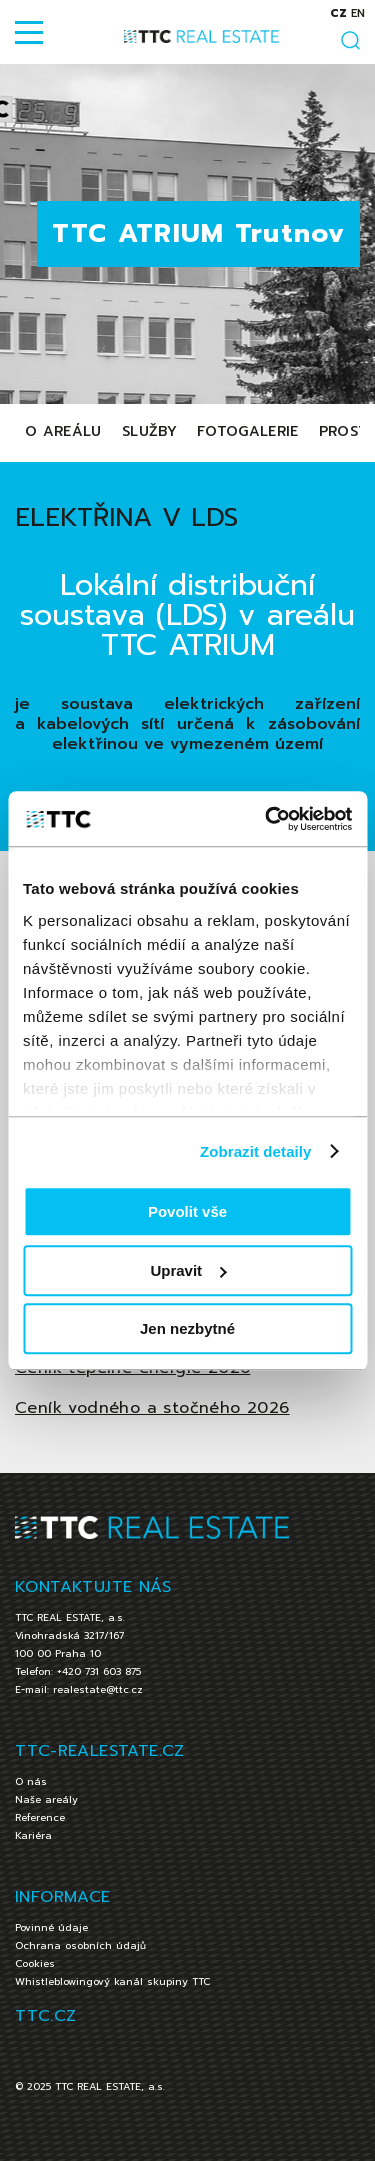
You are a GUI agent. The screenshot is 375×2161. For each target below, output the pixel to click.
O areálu (63, 431)
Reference (40, 1817)
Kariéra (33, 1835)
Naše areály (46, 1799)
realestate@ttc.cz (98, 1689)
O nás (31, 1781)
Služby (149, 431)
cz (338, 13)
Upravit (188, 1270)
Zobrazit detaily (256, 1151)
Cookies (35, 1963)
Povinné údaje (51, 1927)
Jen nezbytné (187, 1328)
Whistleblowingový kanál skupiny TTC (112, 1981)
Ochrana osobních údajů (80, 1945)
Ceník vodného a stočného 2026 (152, 1408)
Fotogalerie (248, 431)
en (358, 13)
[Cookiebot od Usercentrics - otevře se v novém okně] (267, 819)
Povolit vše (187, 1211)
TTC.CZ (45, 2016)
